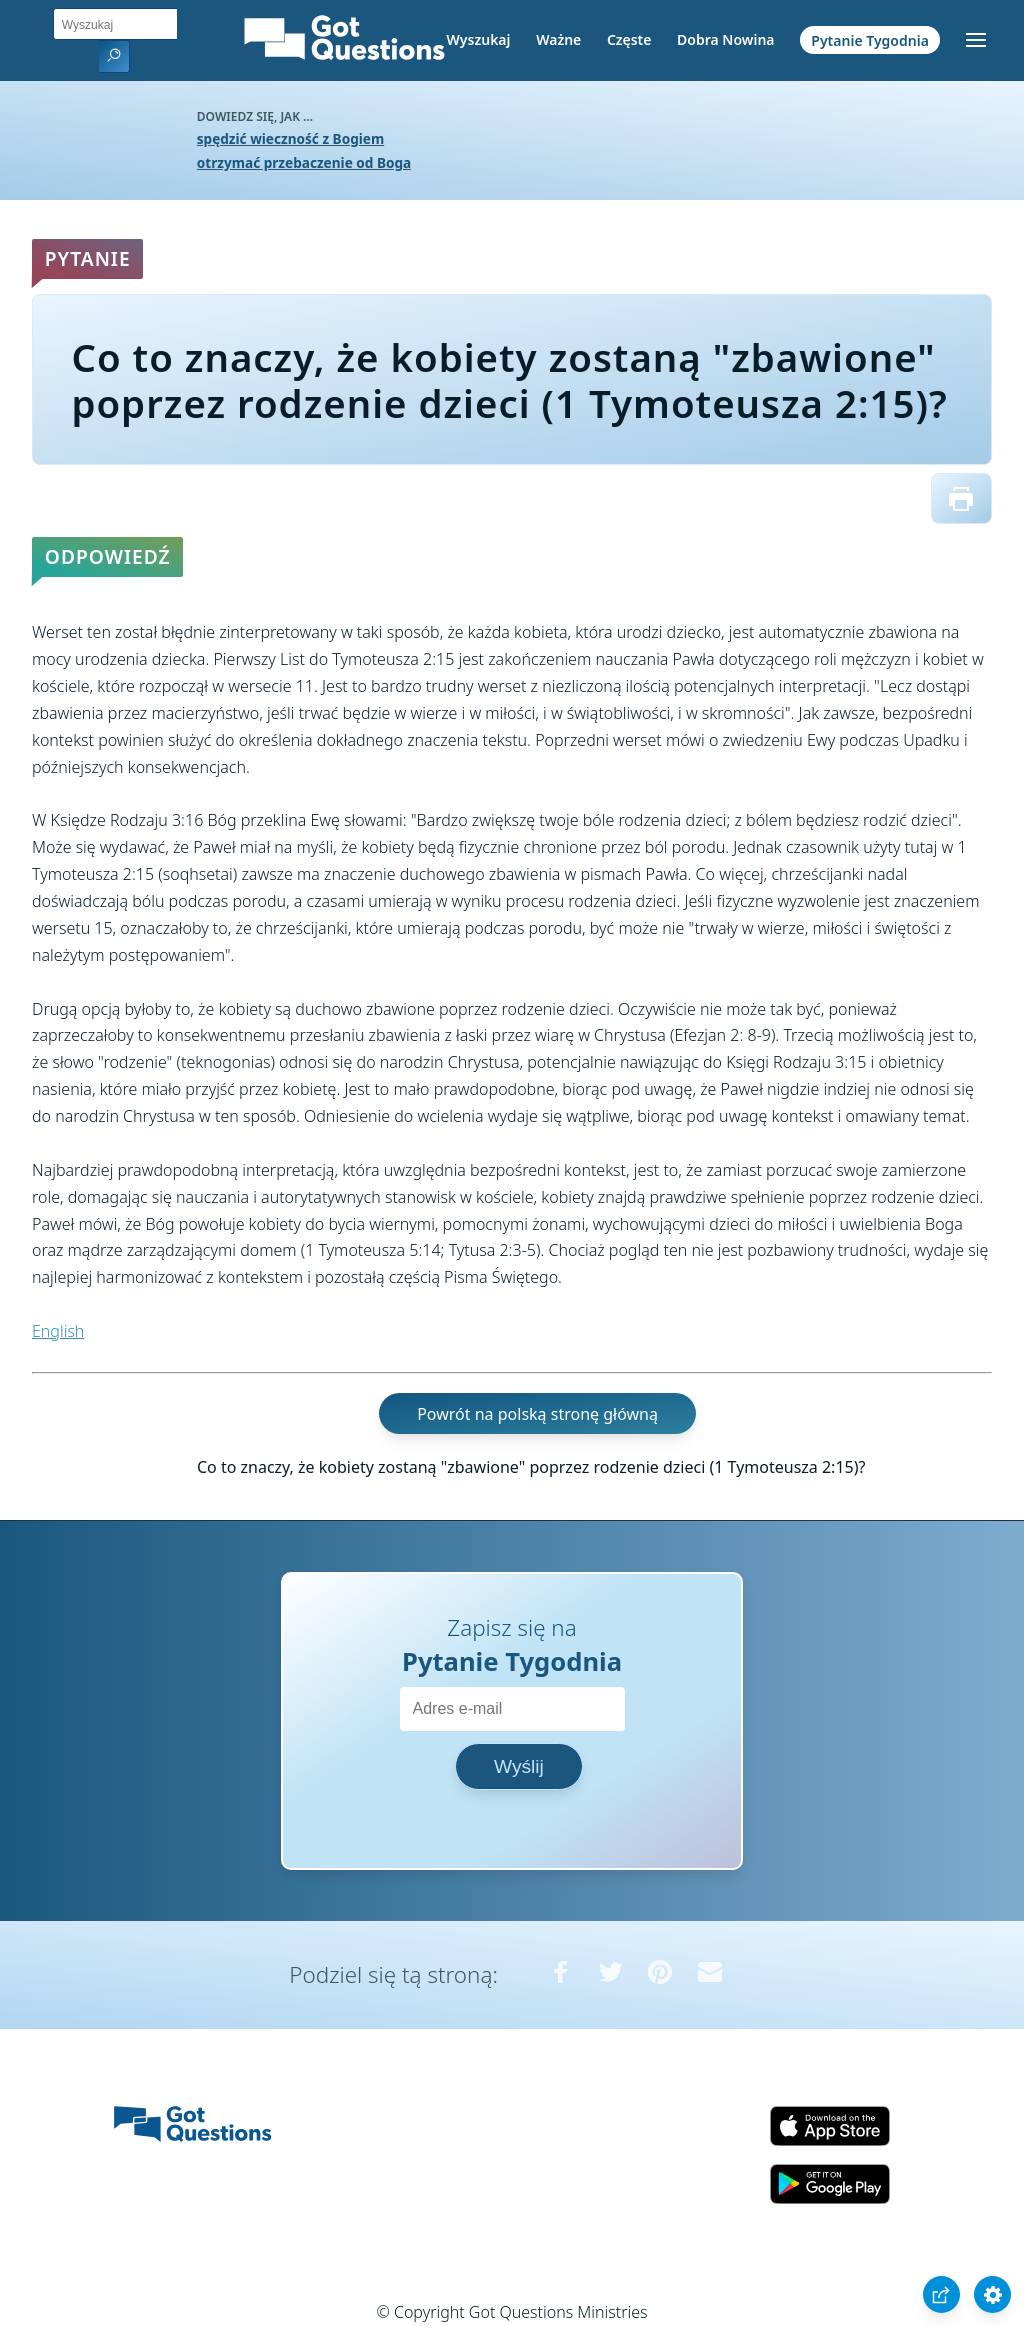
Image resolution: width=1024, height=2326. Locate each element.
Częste (629, 39)
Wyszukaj (479, 39)
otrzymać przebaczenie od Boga (304, 162)
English (58, 1331)
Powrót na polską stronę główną (537, 1414)
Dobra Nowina (725, 39)
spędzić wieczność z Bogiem (290, 138)
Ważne (558, 39)
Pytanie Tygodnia (870, 39)
